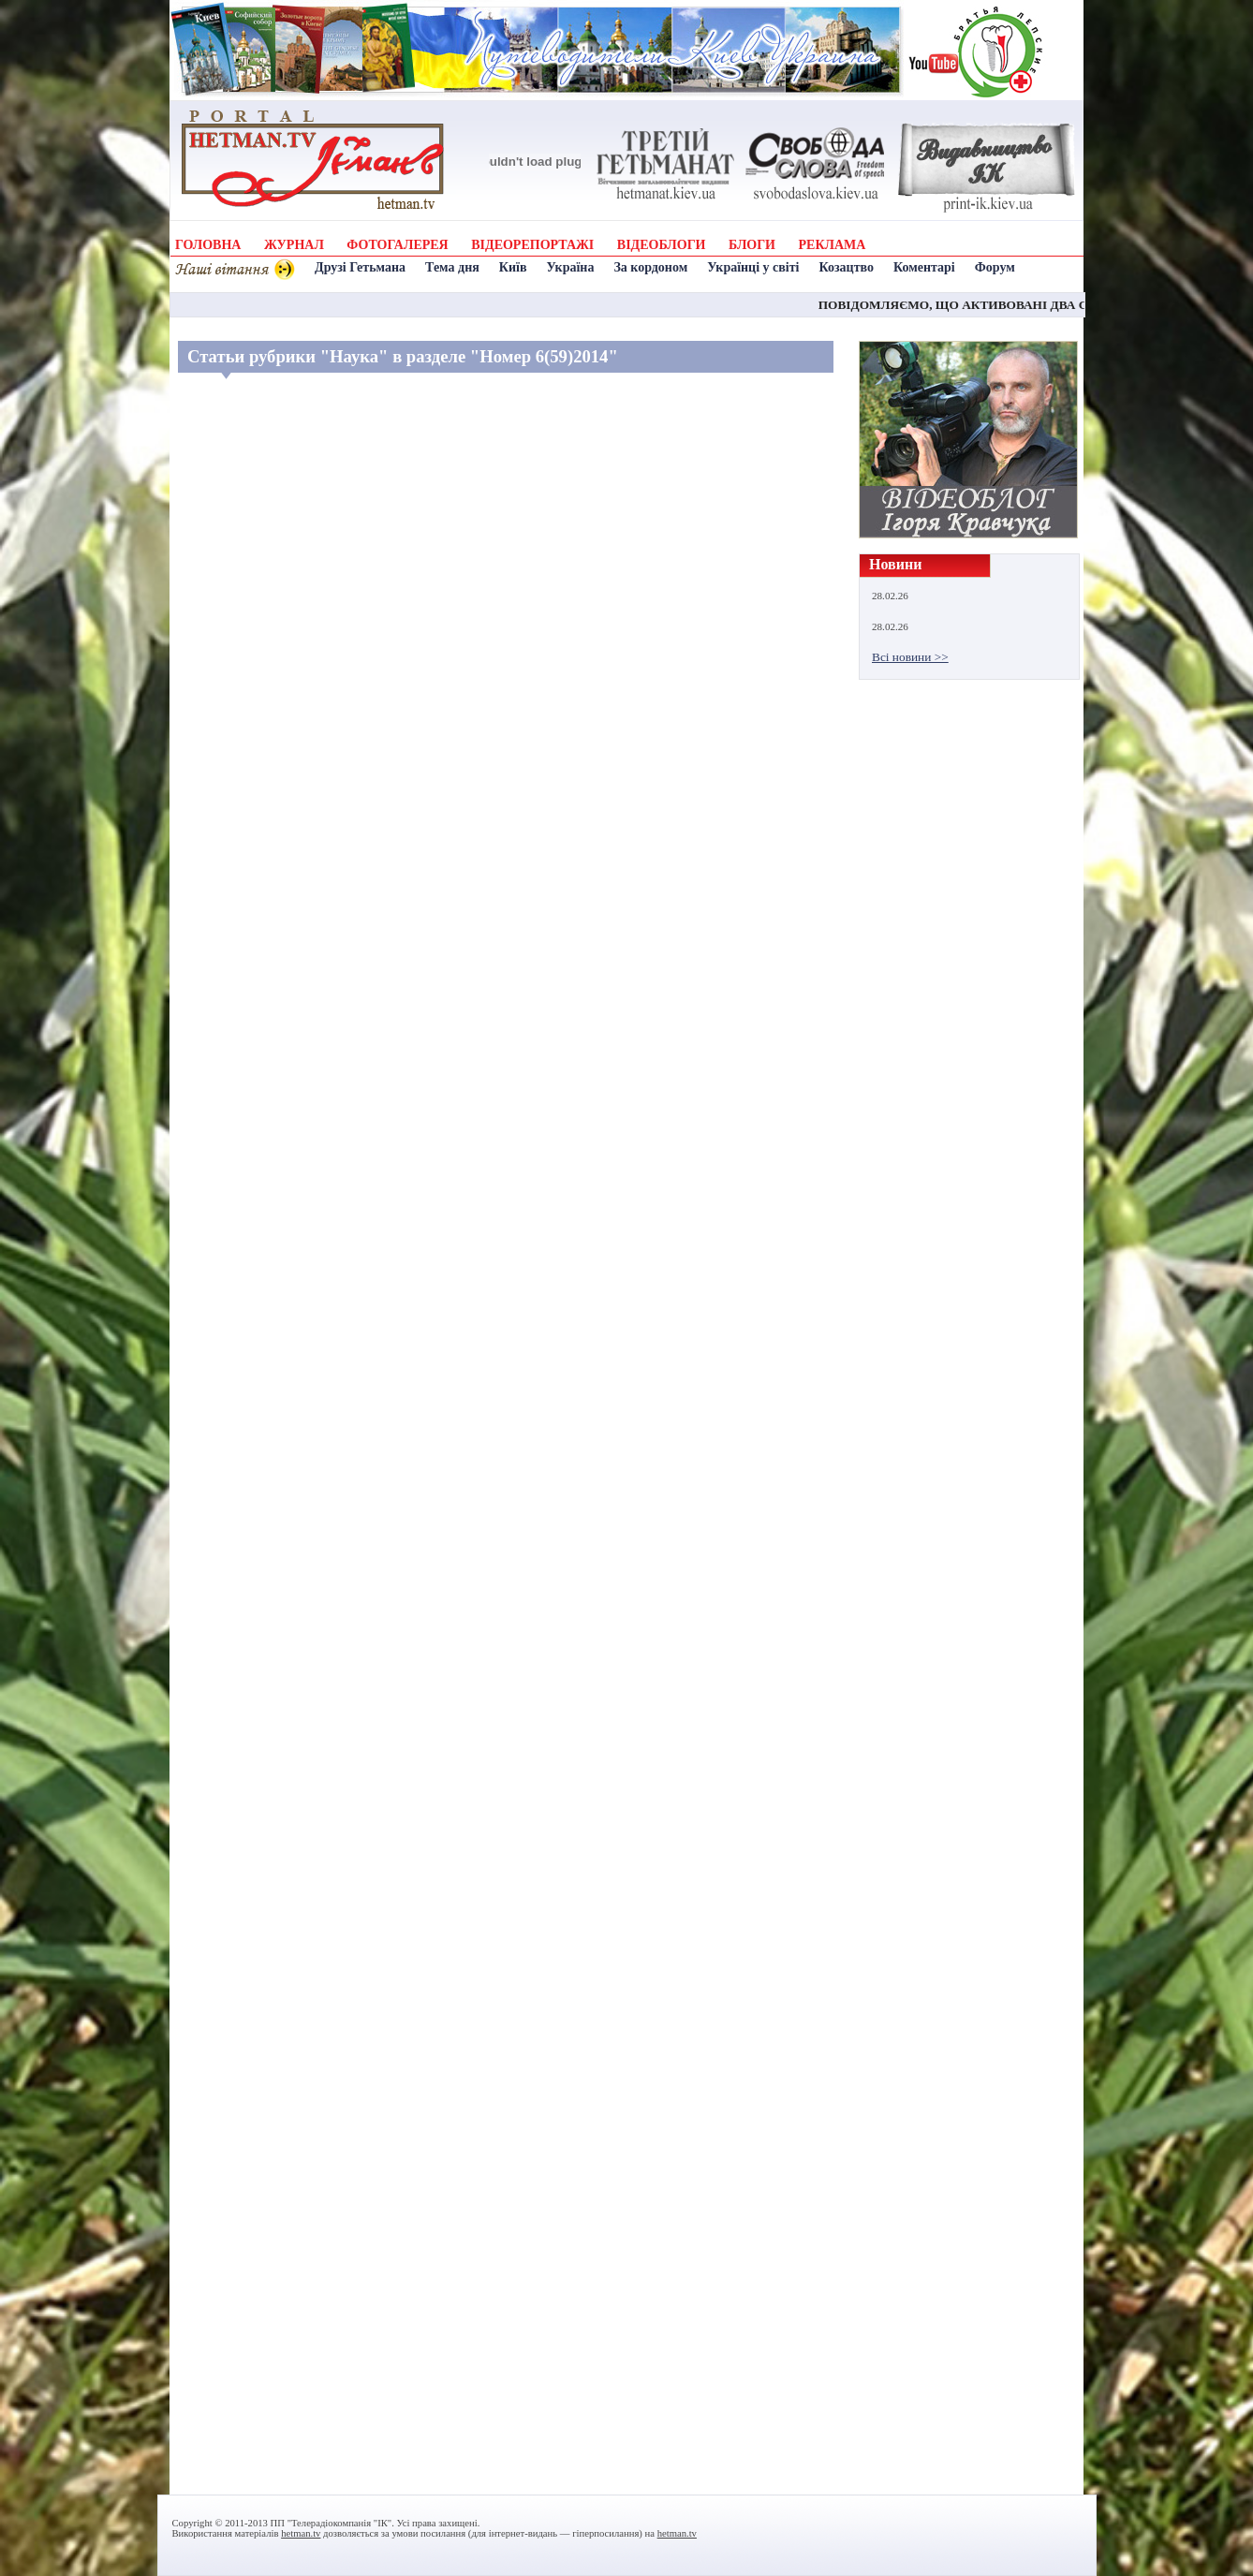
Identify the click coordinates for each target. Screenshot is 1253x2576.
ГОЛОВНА (208, 245)
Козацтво (847, 267)
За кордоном (650, 267)
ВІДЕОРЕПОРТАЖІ (532, 245)
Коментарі (924, 267)
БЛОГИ (752, 245)
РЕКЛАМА (832, 245)
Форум (995, 267)
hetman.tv (300, 2533)
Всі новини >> (910, 657)
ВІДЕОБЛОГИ (661, 245)
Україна (570, 267)
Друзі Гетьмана (360, 267)
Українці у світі (753, 267)
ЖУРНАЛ (294, 245)
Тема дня (452, 267)
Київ (513, 267)
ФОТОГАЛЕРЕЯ (397, 245)
